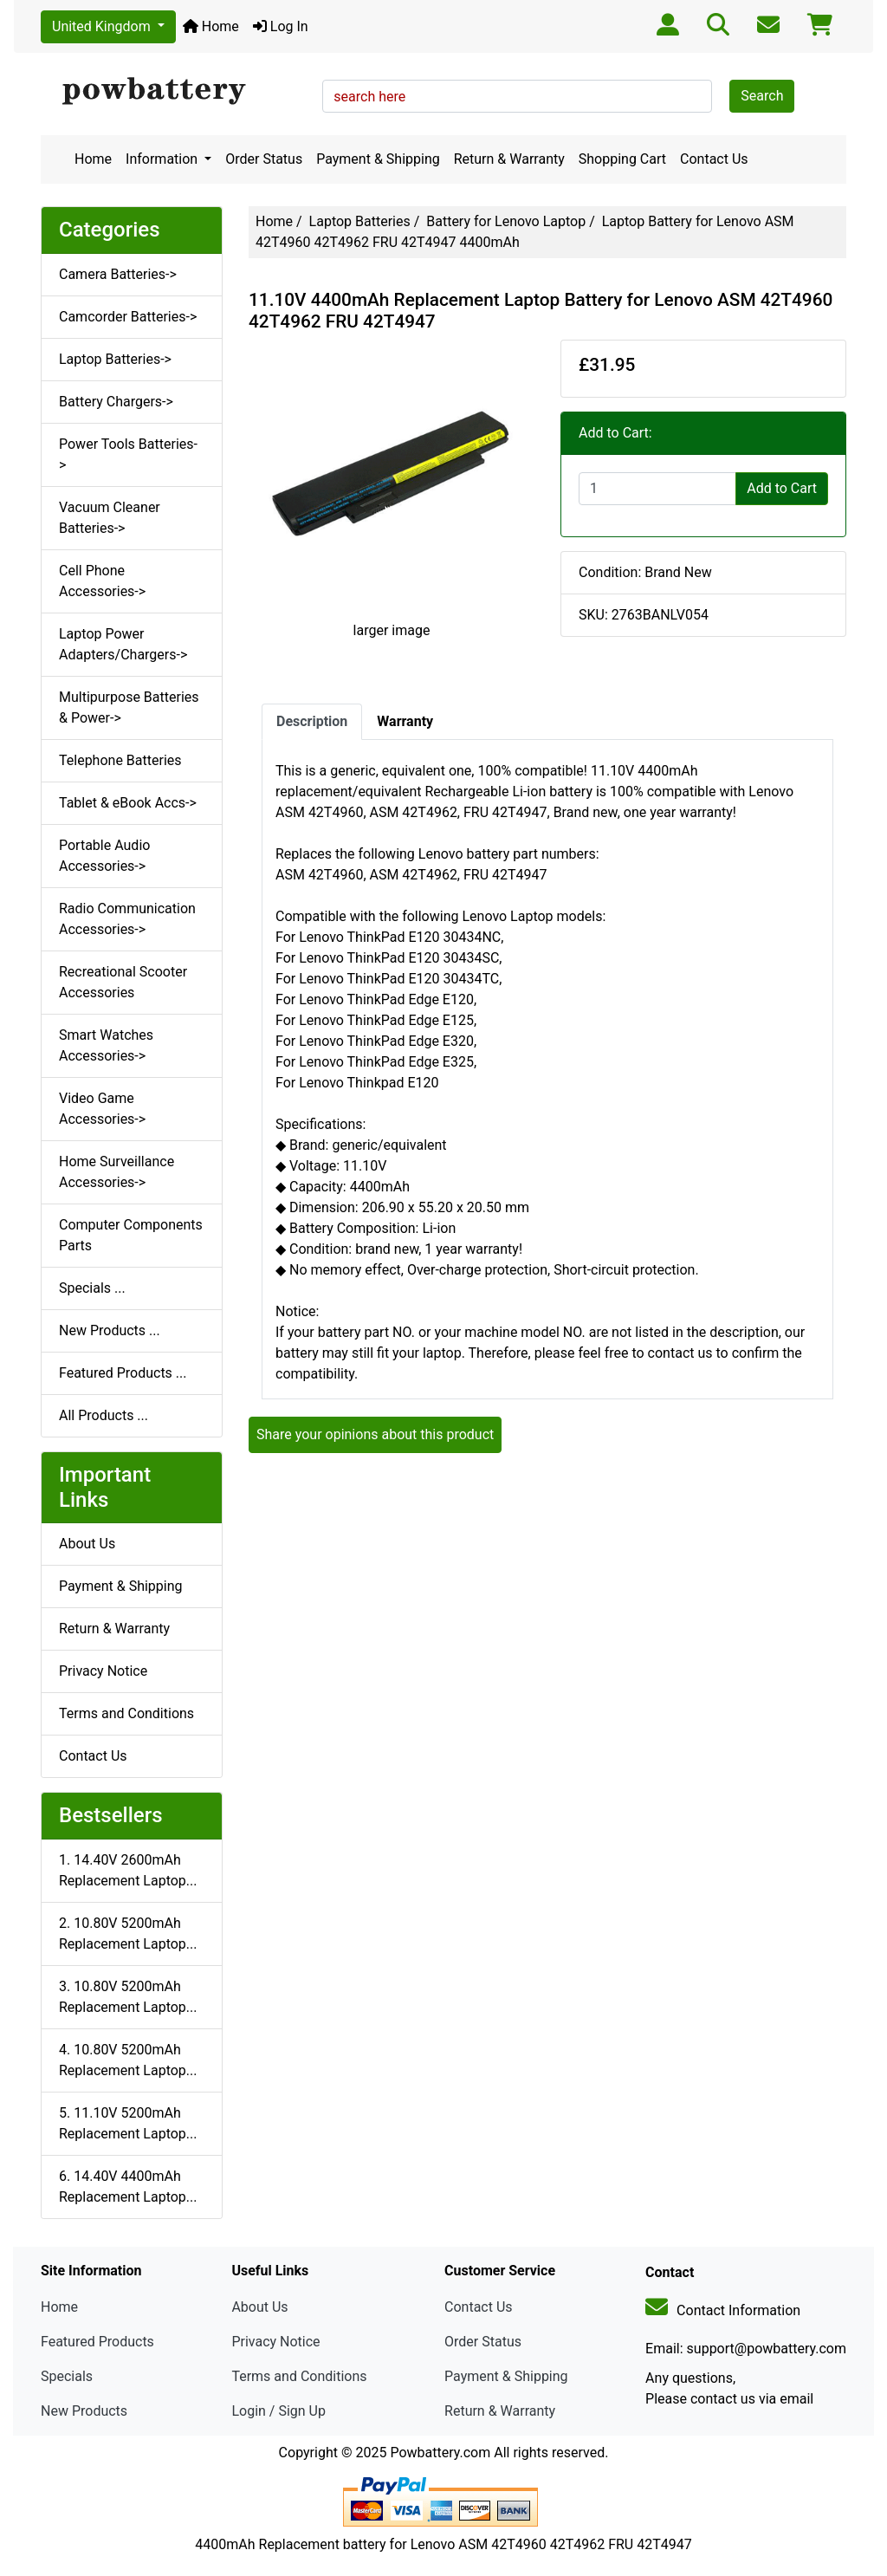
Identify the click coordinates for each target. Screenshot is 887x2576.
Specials (67, 2376)
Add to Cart (782, 488)
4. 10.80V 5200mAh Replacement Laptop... (128, 2060)
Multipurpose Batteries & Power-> (129, 707)
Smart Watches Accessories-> (106, 1045)
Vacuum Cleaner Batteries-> (109, 517)
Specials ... (92, 1288)
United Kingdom (103, 26)
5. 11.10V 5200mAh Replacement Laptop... (128, 2123)
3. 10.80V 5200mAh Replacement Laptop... (128, 1996)
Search (762, 96)
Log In (280, 26)
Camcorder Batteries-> (128, 316)
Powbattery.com (440, 2452)
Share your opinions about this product (375, 1434)
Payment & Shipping (378, 159)
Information (163, 159)
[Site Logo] (175, 91)
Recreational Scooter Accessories (123, 982)
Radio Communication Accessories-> (127, 919)
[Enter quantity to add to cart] (657, 488)
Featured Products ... (123, 1373)
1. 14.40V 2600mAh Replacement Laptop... (128, 1870)
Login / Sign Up (278, 2411)
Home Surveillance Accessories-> (116, 1172)
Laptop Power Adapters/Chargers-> (123, 644)
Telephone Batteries (120, 760)
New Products (84, 2411)
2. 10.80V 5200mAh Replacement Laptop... (128, 1933)
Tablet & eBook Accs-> (128, 803)
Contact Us (714, 159)
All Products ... (103, 1415)
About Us (87, 1543)
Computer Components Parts (131, 1235)
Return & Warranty (509, 159)
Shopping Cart (622, 159)
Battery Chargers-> (116, 401)
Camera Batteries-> (118, 274)
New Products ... (109, 1330)
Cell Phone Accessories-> (102, 581)
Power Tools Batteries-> (128, 454)
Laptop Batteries (360, 221)
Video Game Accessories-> (102, 1108)
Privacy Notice (103, 1671)
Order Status (263, 159)
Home (211, 26)
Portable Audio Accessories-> (104, 855)
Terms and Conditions (126, 1713)
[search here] (517, 96)
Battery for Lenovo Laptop (506, 221)
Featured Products (97, 2341)
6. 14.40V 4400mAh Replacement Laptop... (128, 2186)
